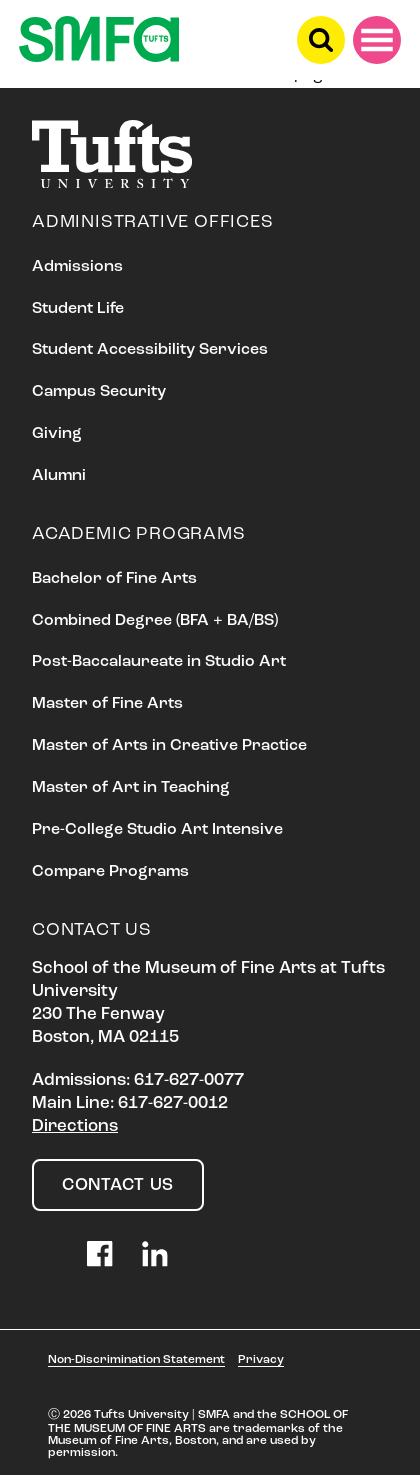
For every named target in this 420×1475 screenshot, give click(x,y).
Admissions (77, 267)
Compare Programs (110, 872)
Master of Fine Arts (107, 704)
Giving (57, 434)
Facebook (100, 1254)
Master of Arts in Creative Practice (169, 746)
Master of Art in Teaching (131, 788)
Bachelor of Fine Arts (114, 579)
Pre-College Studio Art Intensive (157, 830)
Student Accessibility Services (150, 350)
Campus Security (99, 392)
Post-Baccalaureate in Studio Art (159, 662)
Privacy (261, 1360)
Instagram (45, 1254)
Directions (75, 1126)
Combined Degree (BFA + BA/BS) (155, 621)
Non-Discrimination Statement (136, 1360)
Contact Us (118, 1185)
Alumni (59, 476)
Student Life (78, 309)
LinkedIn (155, 1254)
